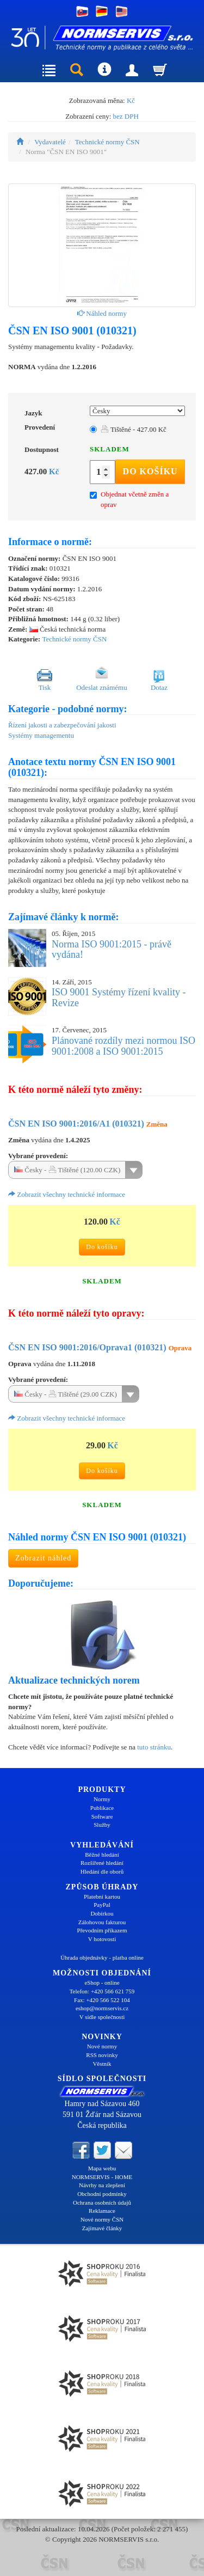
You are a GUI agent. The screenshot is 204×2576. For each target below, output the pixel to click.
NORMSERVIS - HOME (102, 2177)
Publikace (102, 1807)
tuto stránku (154, 1747)
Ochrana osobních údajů (102, 2202)
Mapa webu (102, 2168)
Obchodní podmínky (102, 2193)
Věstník (101, 2063)
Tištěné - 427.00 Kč (133, 429)
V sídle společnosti (102, 2017)
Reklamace (102, 2210)
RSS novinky (102, 2055)
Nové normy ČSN (102, 2219)
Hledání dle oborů (102, 1871)
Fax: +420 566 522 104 (102, 2000)
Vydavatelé (50, 142)
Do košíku (150, 471)
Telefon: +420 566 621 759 (102, 1991)
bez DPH (126, 116)
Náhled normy (102, 313)
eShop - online (101, 1982)
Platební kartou (102, 1896)
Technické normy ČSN (107, 142)
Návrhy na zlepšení (102, 2185)
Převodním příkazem (102, 1930)
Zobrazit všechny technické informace (66, 1194)
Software (102, 1816)
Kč (131, 100)
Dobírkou (101, 1913)
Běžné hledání (102, 1854)
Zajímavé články (102, 2228)
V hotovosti (102, 1939)
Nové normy (102, 2046)
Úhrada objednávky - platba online (102, 1957)
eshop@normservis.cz (102, 2008)
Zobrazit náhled (43, 1558)
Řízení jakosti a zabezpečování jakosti (62, 725)
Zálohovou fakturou (102, 1922)
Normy (102, 1799)
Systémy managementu (41, 735)
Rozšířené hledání (102, 1862)
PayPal (102, 1904)
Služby (102, 1824)
